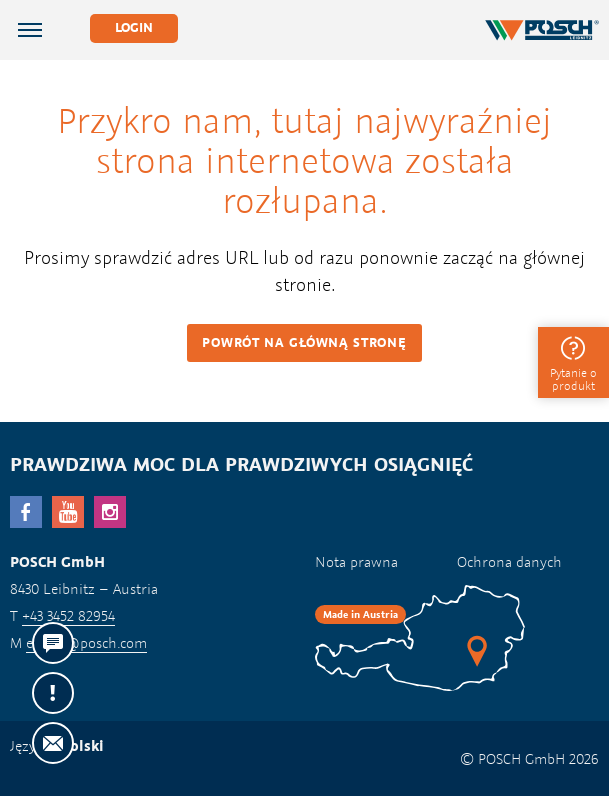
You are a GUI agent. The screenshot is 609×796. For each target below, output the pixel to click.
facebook (26, 512)
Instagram (110, 512)
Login (134, 27)
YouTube (68, 512)
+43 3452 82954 (68, 615)
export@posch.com (86, 642)
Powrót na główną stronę (304, 342)
